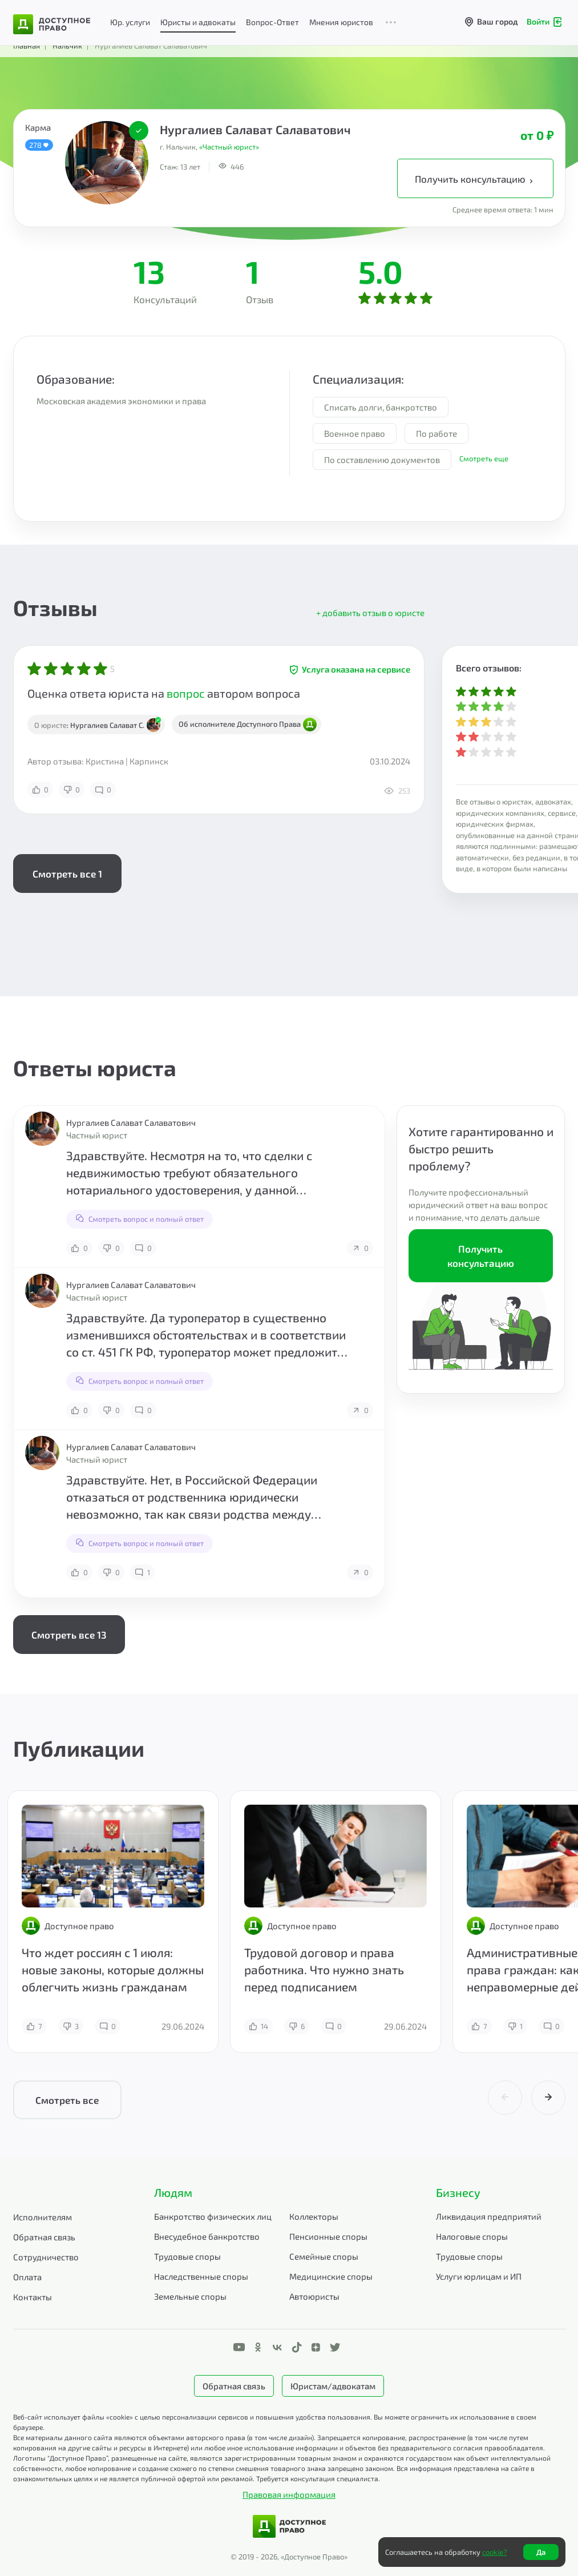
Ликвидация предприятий (488, 2216)
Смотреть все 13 (69, 1634)
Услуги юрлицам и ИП (479, 2276)
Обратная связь (44, 2237)
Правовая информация (289, 2494)
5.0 (380, 271)
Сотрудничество (46, 2257)
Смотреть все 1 (67, 873)
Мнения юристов (341, 22)
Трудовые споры (187, 2256)
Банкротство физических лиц (213, 2216)
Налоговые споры (472, 2236)
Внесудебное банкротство (207, 2236)
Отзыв (259, 299)
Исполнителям (42, 2217)
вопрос (186, 693)
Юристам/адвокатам (332, 2386)
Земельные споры (190, 2296)
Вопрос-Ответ (272, 22)
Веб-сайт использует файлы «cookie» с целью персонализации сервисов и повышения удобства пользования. (193, 2417)
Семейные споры (323, 2256)
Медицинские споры (331, 2276)
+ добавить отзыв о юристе (370, 612)
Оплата (27, 2277)
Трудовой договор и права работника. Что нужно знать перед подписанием (324, 1969)
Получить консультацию (475, 179)
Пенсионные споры (328, 2236)
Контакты (32, 2297)
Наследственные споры (201, 2276)
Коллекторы (313, 2216)
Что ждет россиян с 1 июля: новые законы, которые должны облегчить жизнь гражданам (113, 1969)
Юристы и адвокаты (198, 22)
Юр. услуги (130, 22)
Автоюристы (314, 2296)
